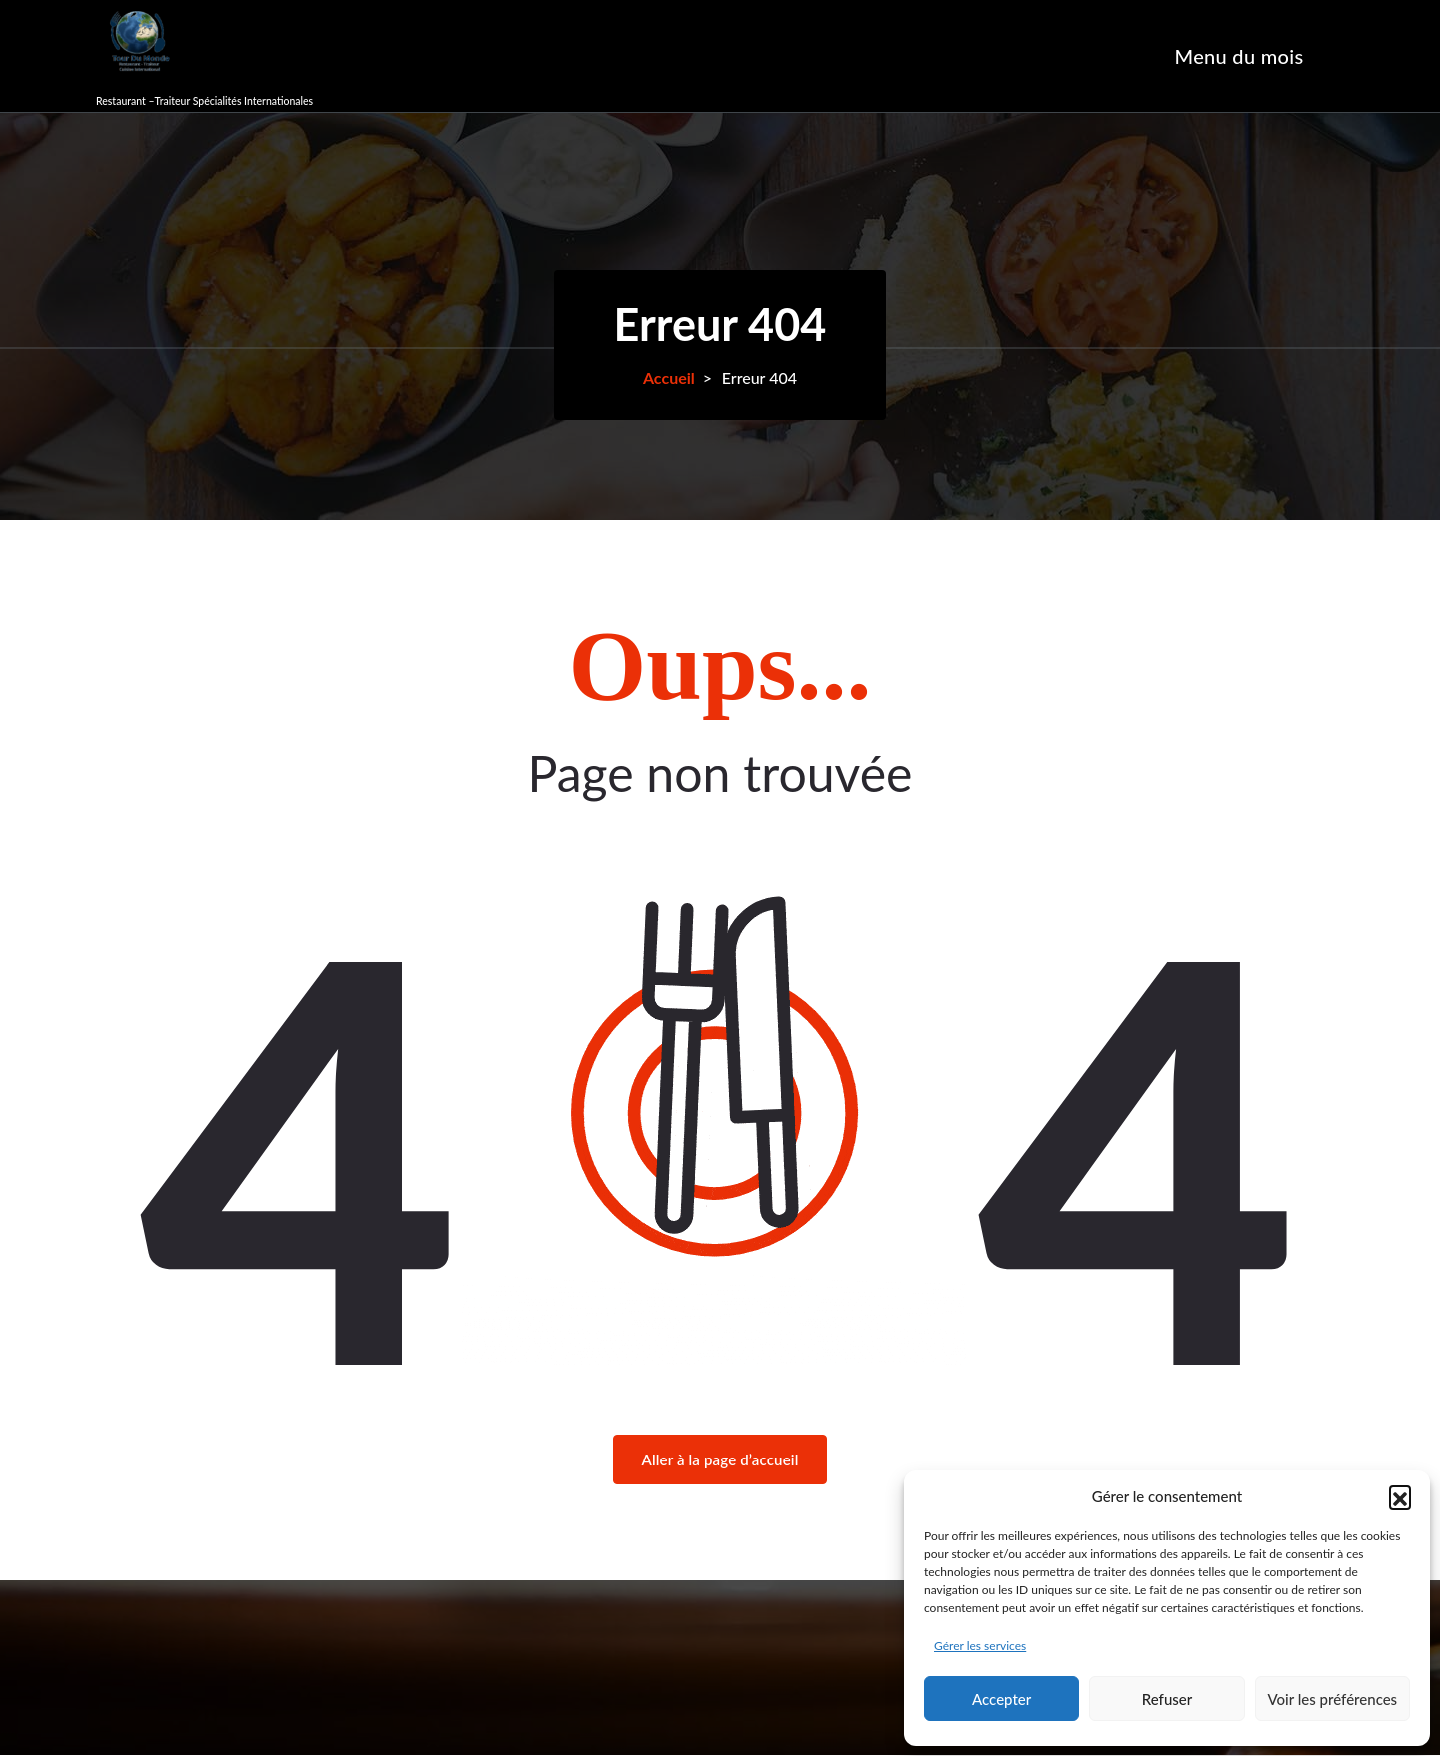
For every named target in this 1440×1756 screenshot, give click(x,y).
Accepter (1001, 1699)
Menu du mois (1239, 56)
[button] (1400, 1496)
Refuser (1167, 1699)
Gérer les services (980, 1645)
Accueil (669, 377)
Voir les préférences (1333, 1699)
